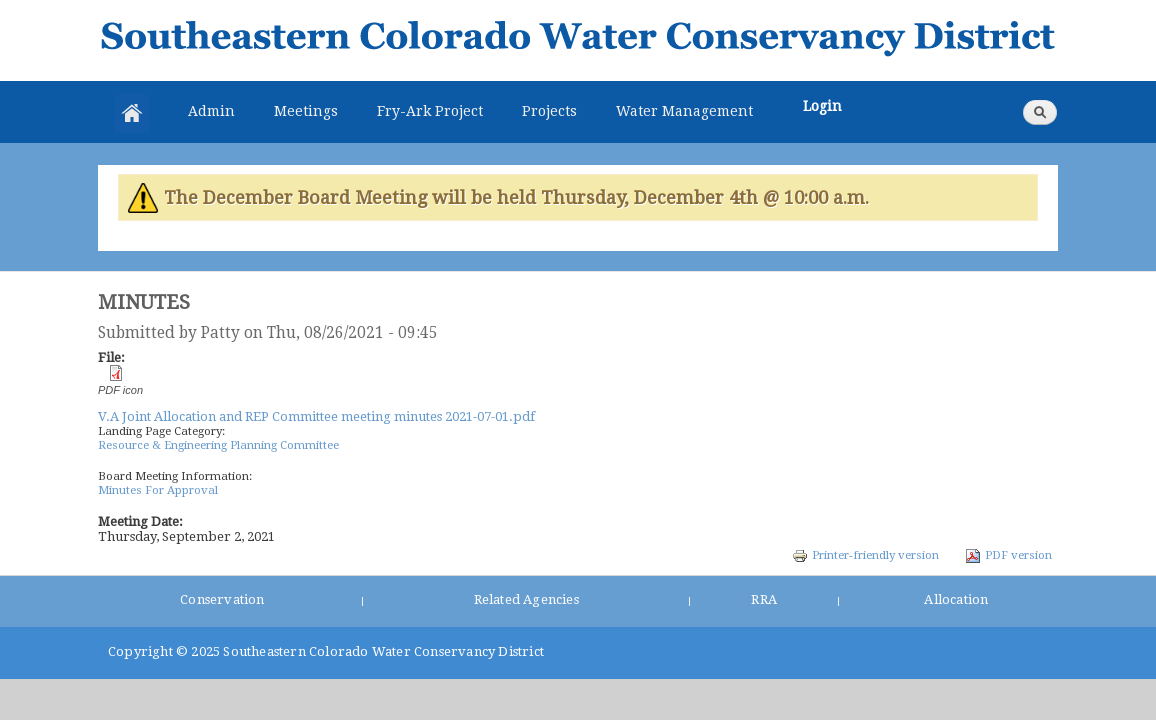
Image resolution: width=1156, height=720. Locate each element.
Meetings (306, 111)
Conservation (222, 599)
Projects (549, 111)
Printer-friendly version (865, 555)
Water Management (684, 111)
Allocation (956, 599)
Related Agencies (526, 599)
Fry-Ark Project (430, 111)
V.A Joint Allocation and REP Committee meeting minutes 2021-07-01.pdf (316, 416)
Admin (211, 111)
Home (132, 113)
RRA (764, 599)
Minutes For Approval (158, 490)
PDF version (1008, 555)
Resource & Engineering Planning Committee (218, 445)
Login (822, 106)
